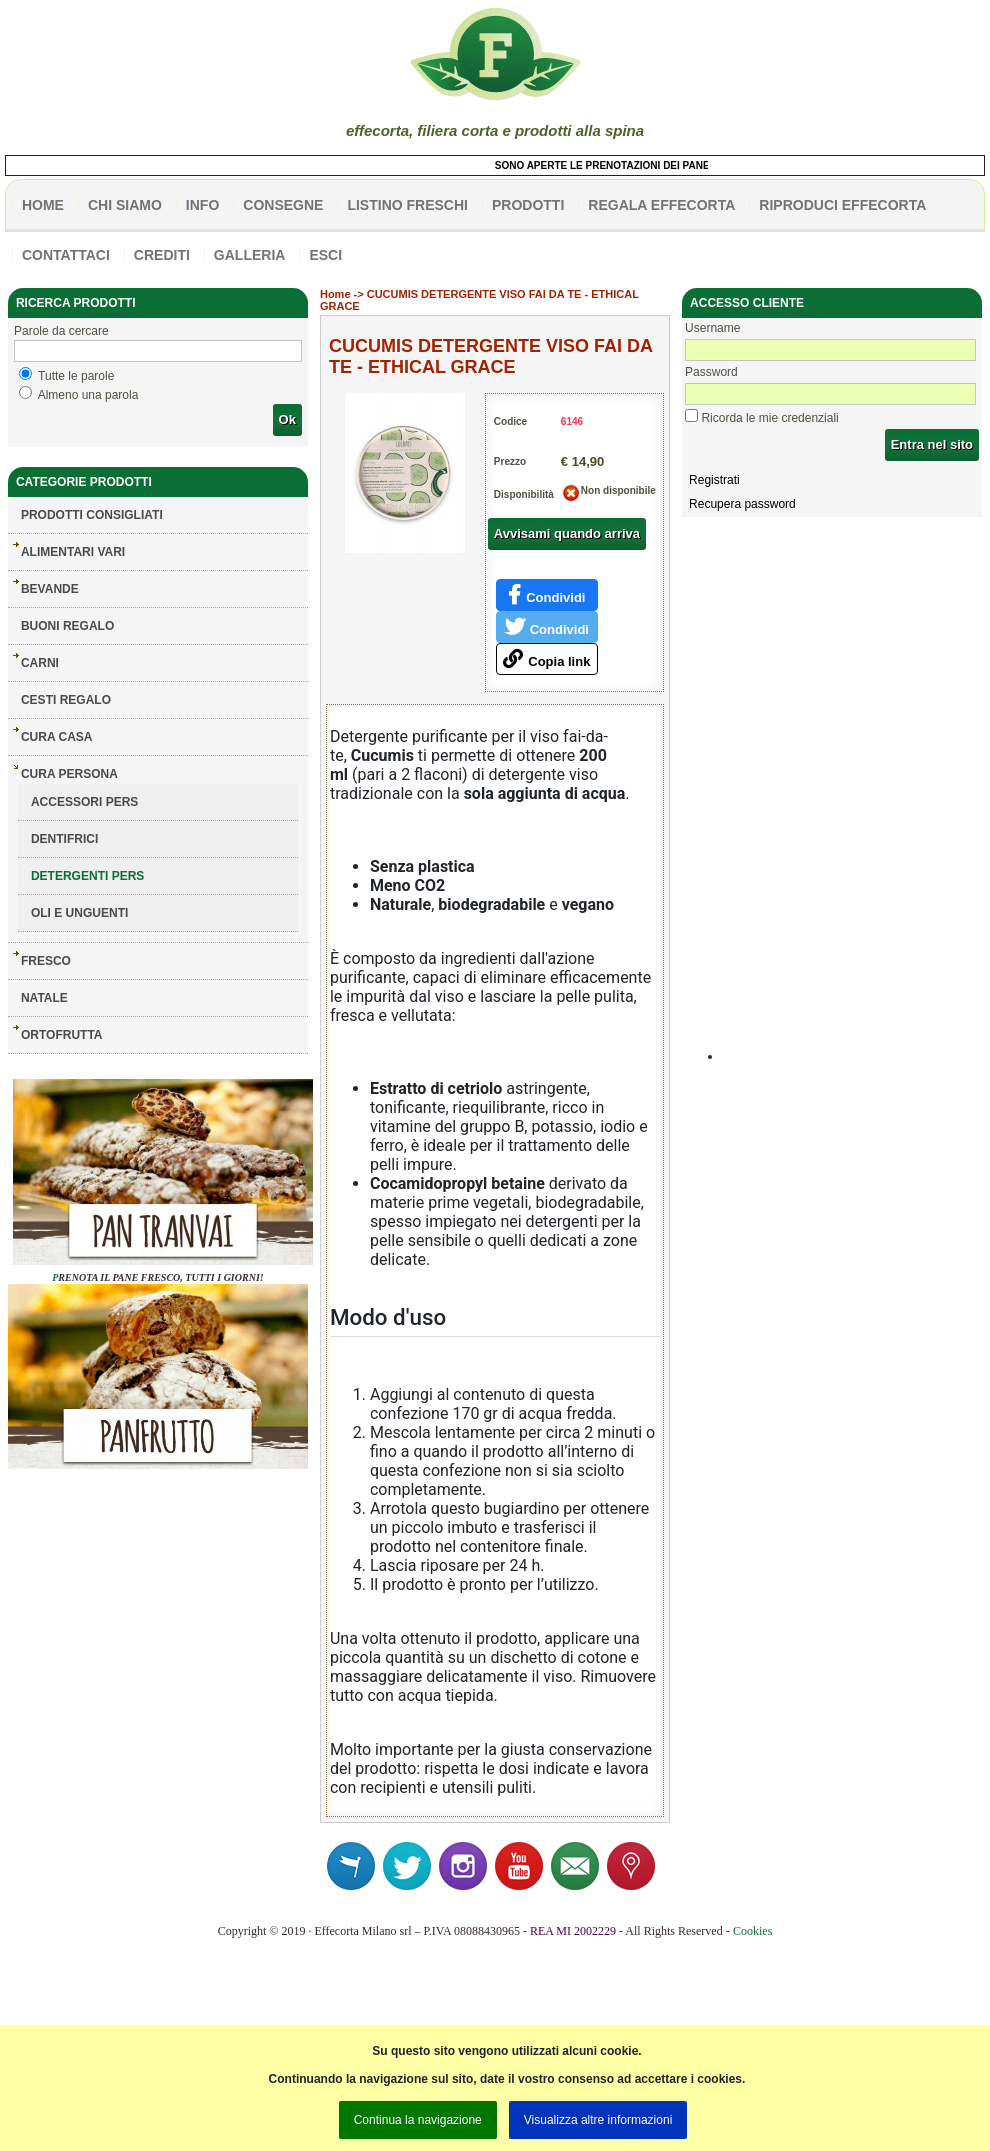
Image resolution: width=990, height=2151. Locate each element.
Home (335, 294)
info (202, 205)
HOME (43, 205)
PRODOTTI (528, 205)
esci (325, 255)
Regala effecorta (661, 205)
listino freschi (407, 205)
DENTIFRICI (64, 839)
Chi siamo (125, 205)
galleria (250, 255)
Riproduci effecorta (842, 205)
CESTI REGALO (66, 700)
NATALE (44, 998)
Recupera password (742, 504)
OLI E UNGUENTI (79, 913)
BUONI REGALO (67, 626)
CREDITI (162, 255)
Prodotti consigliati (92, 515)
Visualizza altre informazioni (598, 2120)
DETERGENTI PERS (87, 876)
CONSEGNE (283, 205)
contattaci (66, 255)
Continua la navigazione (418, 2120)
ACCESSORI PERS (84, 802)
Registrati (714, 480)
